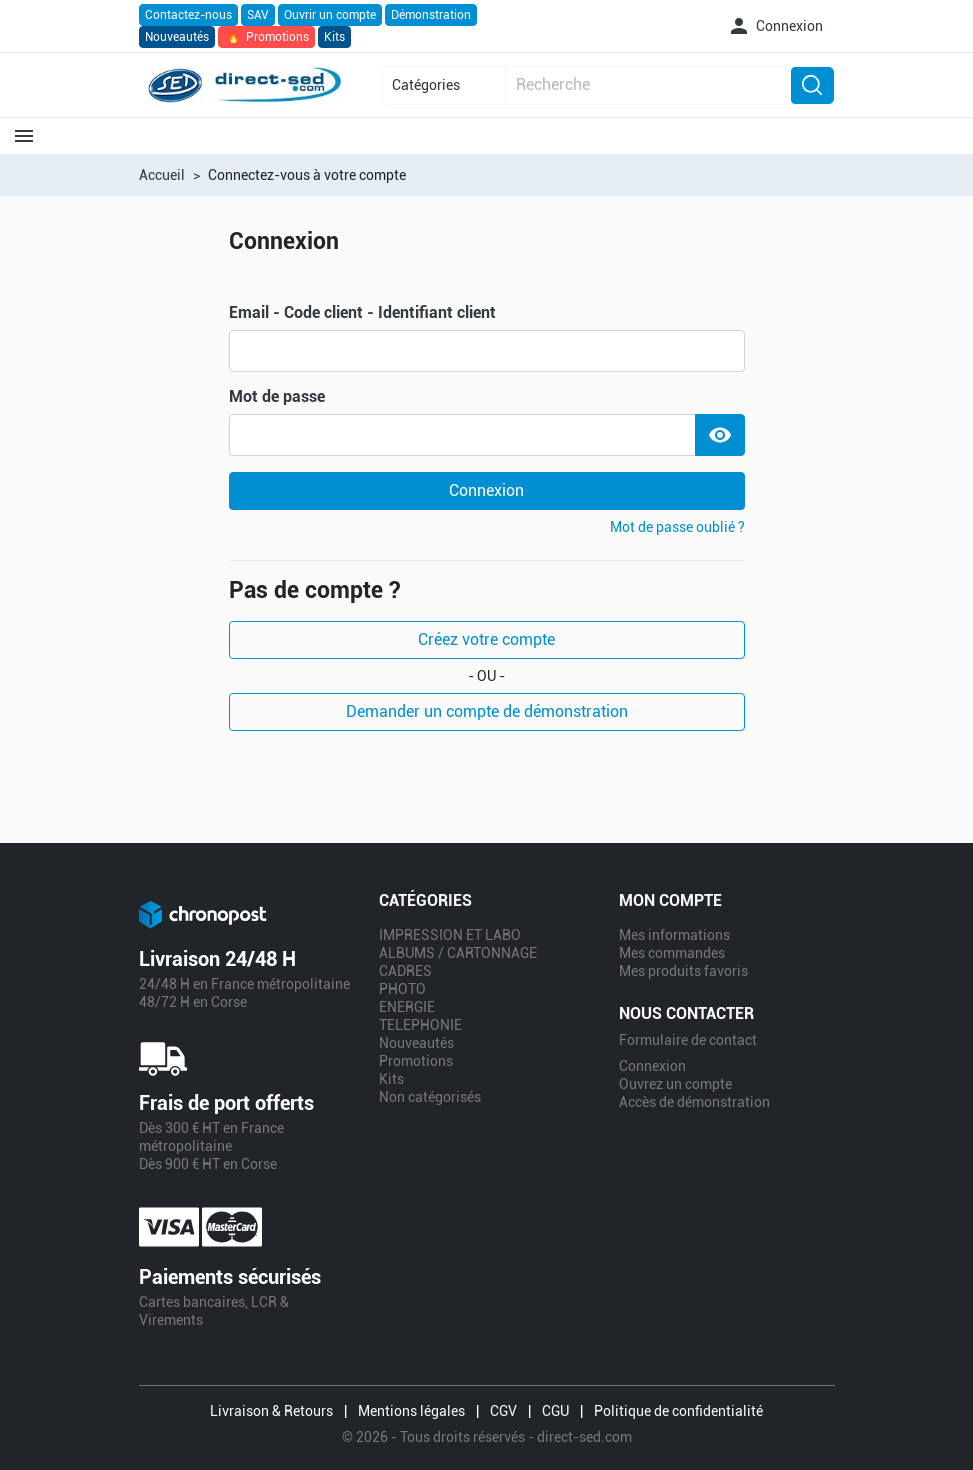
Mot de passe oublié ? (677, 527)
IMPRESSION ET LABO (450, 935)
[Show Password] (720, 435)
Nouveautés (177, 37)
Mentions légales (411, 1411)
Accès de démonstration (694, 1102)
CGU (555, 1411)
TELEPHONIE (420, 1025)
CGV (503, 1411)
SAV (258, 15)
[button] (775, 26)
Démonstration (431, 15)
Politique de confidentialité (678, 1411)
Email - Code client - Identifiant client (362, 313)
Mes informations (674, 935)
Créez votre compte (486, 639)
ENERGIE (407, 1007)
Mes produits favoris (683, 971)
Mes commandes (672, 953)
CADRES (405, 971)
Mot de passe (277, 397)
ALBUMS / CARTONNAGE (458, 953)
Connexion (486, 490)
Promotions (266, 37)
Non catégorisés (430, 1097)
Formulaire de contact (688, 1040)
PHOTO (402, 989)
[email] (487, 351)
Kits (334, 37)
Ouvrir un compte (330, 15)
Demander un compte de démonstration (487, 711)
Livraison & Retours (271, 1411)
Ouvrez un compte (675, 1084)
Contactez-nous (188, 15)
